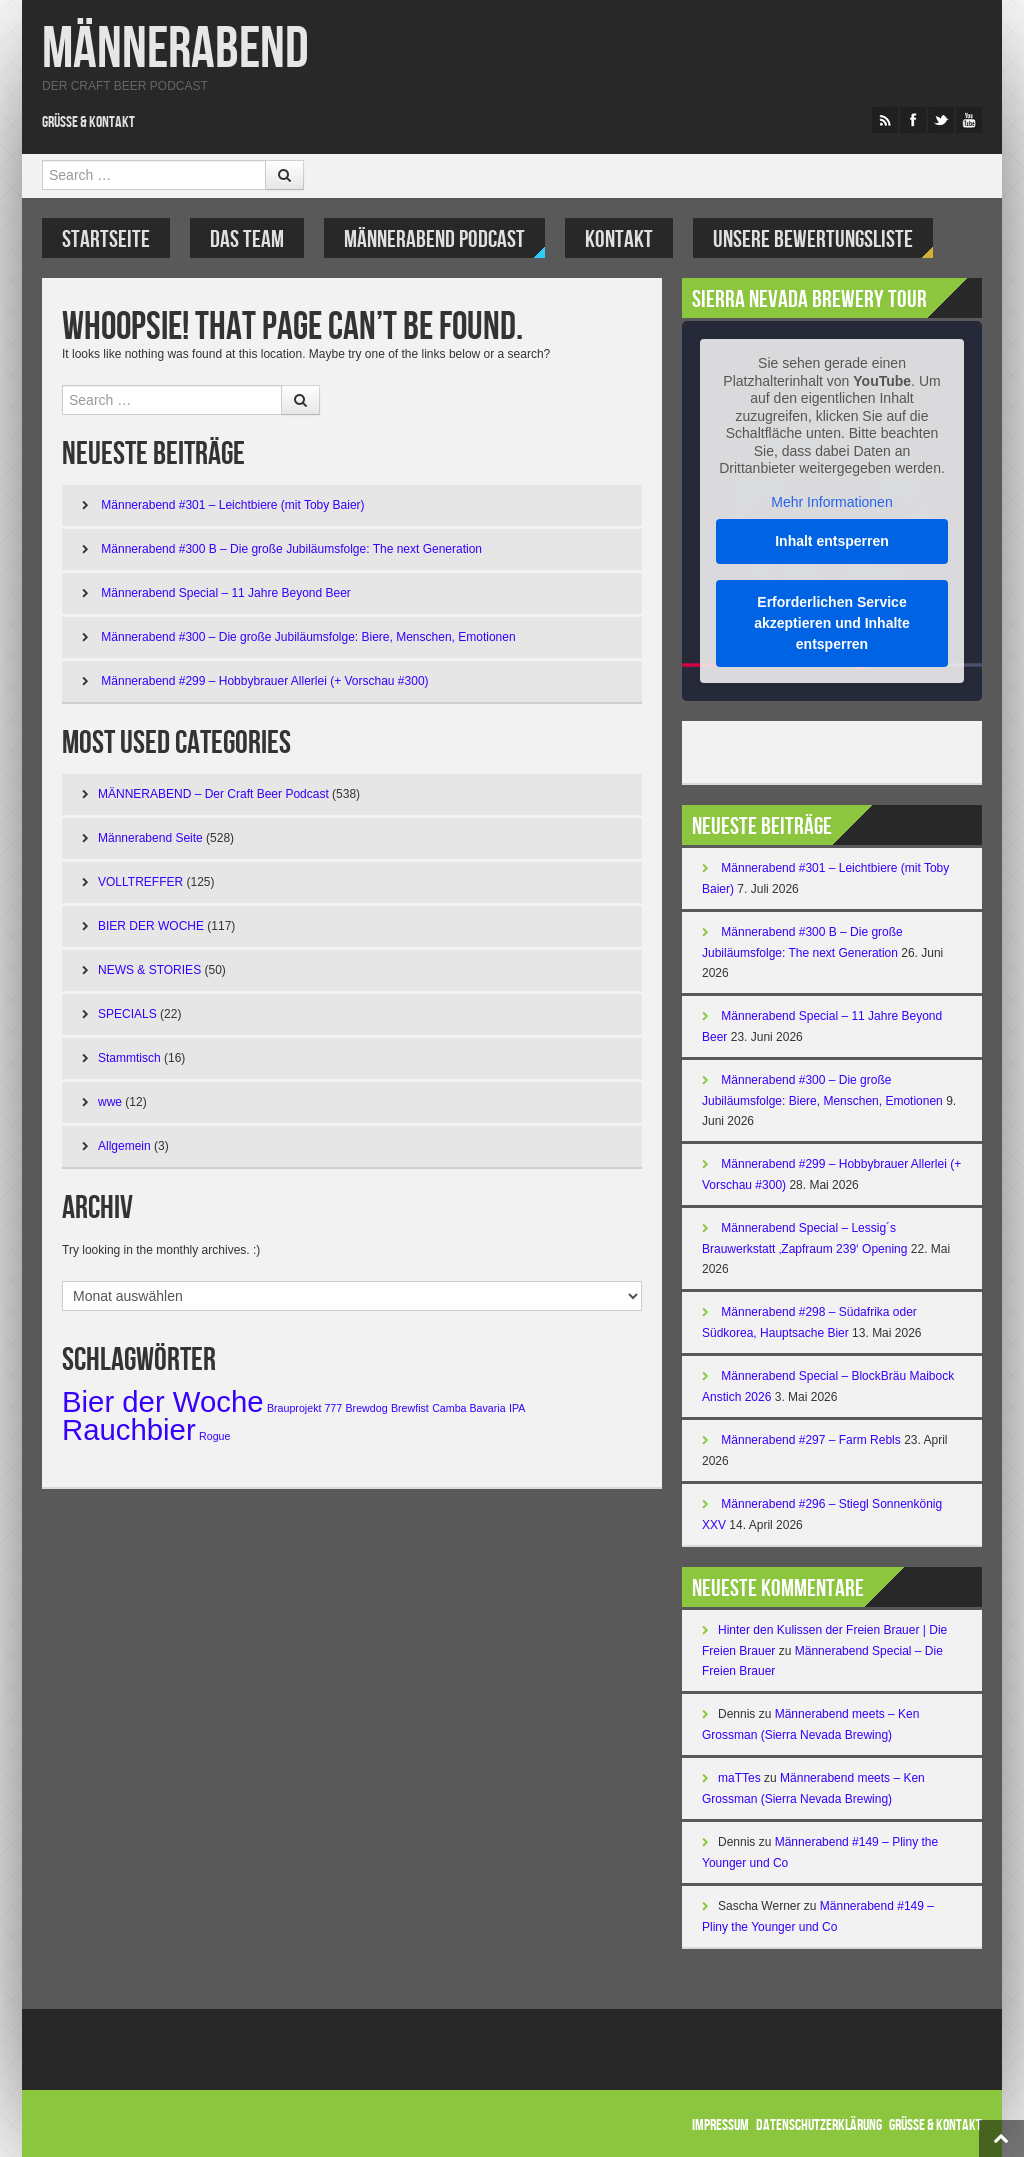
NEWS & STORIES (149, 970)
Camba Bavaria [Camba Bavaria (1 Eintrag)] (468, 1408)
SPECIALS (127, 1014)
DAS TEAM (247, 239)
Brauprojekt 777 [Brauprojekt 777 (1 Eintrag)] (304, 1408)
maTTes (739, 1778)
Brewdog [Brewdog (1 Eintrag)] (367, 1408)
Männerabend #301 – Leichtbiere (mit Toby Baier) (232, 505)
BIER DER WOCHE (151, 926)
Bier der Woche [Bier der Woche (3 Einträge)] (163, 1401)
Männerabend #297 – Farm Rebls (810, 1440)
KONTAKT (619, 239)
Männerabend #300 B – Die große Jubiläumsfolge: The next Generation (291, 549)
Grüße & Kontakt (88, 122)
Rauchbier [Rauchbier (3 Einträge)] (129, 1429)
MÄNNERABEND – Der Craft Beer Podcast (213, 794)
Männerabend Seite (150, 838)
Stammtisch (129, 1058)
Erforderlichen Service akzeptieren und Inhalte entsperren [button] (832, 623)
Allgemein (124, 1146)
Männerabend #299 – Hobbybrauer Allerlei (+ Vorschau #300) (264, 681)
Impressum (720, 2125)
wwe (110, 1102)
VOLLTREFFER (140, 882)
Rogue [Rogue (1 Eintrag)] (214, 1436)
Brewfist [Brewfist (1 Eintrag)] (410, 1408)
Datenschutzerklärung (819, 2125)
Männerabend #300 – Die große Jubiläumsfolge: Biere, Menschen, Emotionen (308, 637)
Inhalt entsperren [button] (832, 541)
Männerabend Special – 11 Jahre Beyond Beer (226, 593)
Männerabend (175, 49)
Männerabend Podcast (434, 239)
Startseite (106, 239)
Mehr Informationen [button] (831, 502)
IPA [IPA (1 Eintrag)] (517, 1408)
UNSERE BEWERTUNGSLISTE (813, 239)
